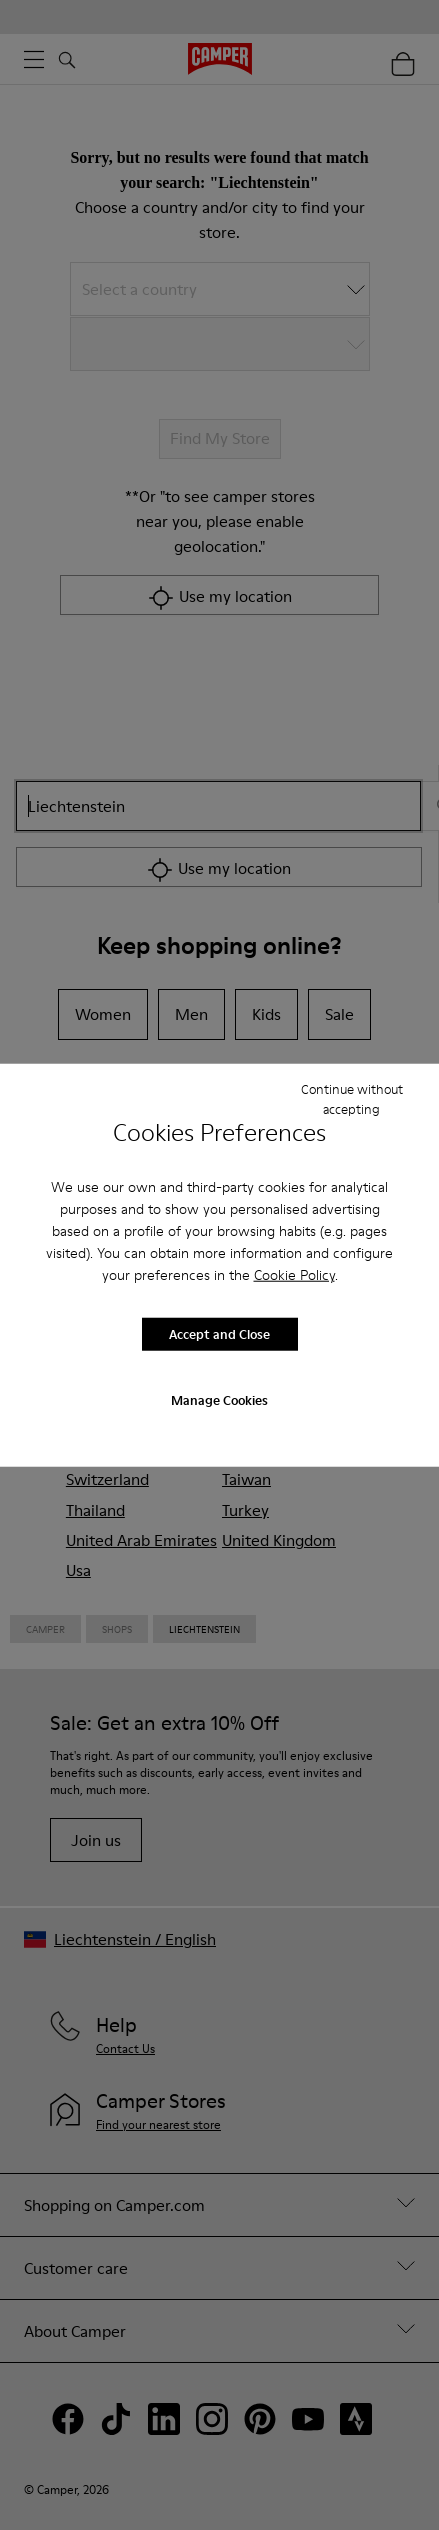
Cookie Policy (294, 1274)
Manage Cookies (219, 1399)
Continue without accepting (352, 1099)
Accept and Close (219, 1334)
